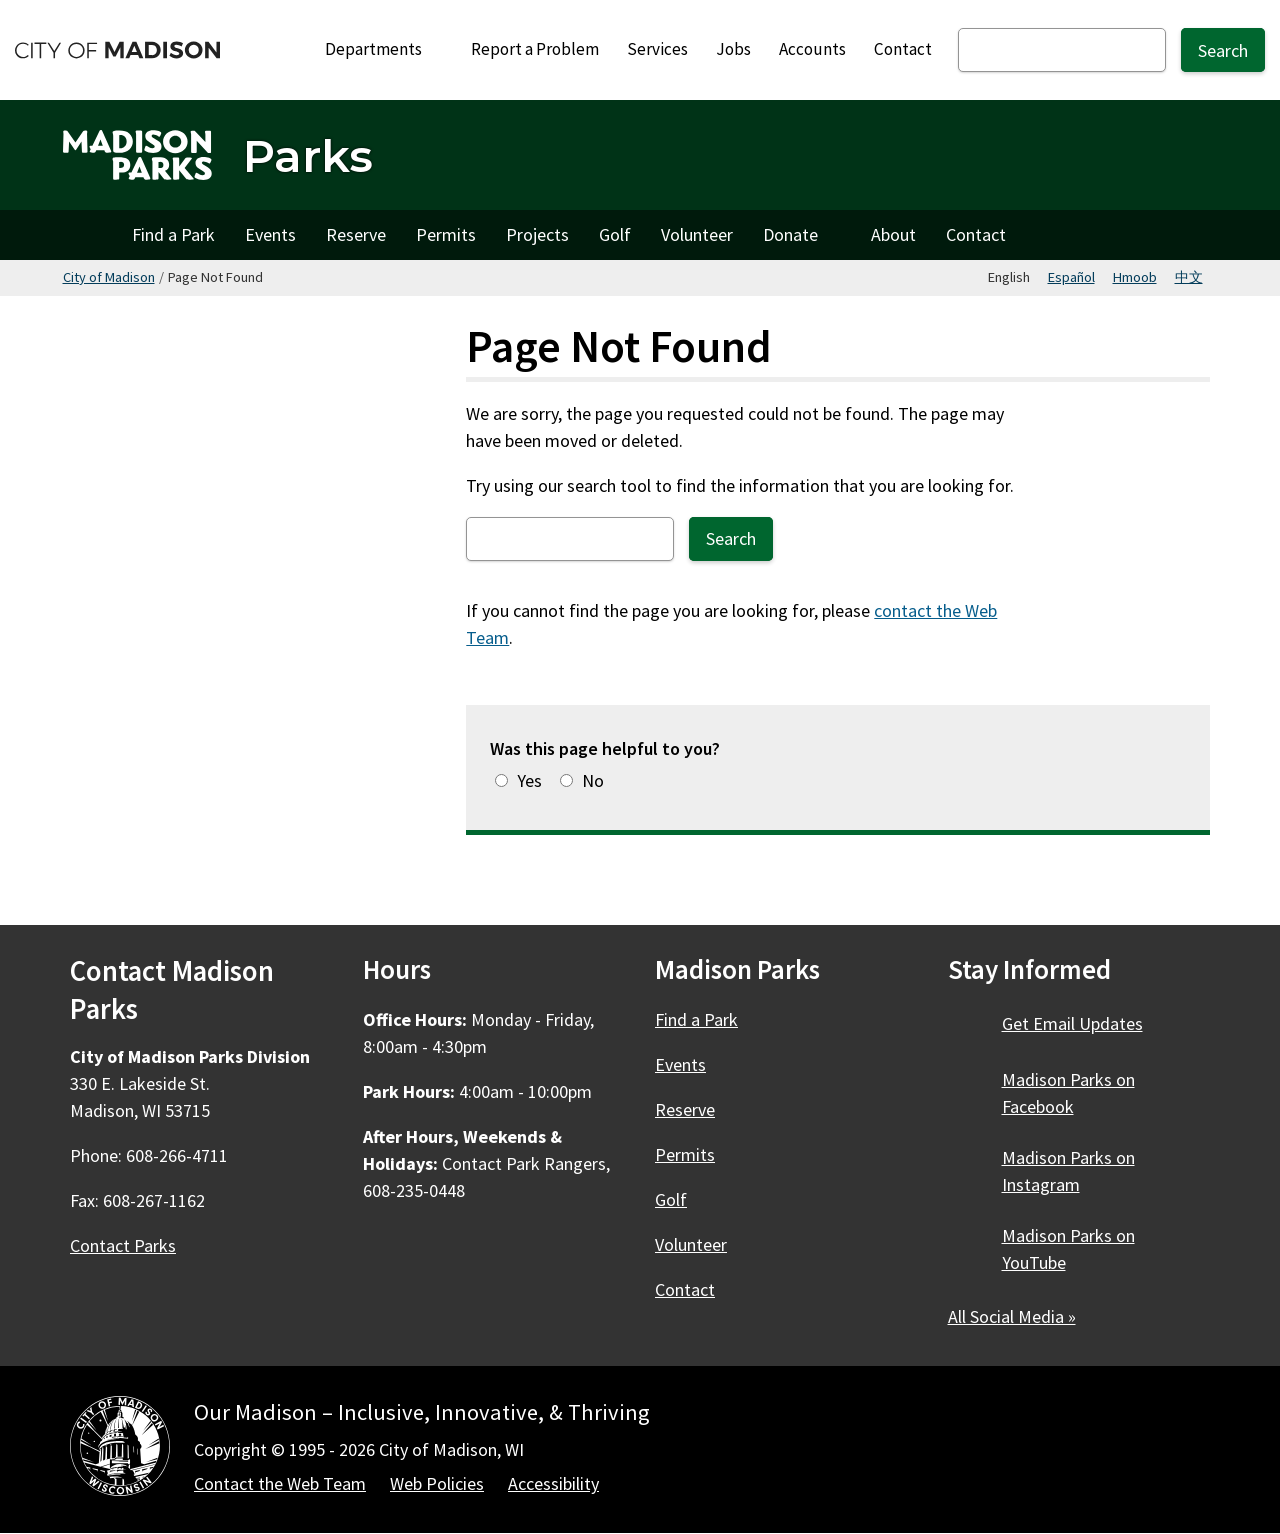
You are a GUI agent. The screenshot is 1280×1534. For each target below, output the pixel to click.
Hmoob (1135, 277)
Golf (615, 234)
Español (1071, 277)
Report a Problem (535, 49)
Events (270, 234)
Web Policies (437, 1483)
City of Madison (109, 277)
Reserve (356, 234)
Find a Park (173, 234)
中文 (1189, 277)
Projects (537, 234)
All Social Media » (1012, 1316)
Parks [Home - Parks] (308, 155)
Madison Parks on (1068, 1093)
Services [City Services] (657, 49)
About (893, 234)
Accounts (812, 49)
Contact (903, 49)
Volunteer (697, 234)
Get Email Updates (1072, 1023)
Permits (446, 234)
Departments (384, 49)
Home (90, 235)
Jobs (733, 49)
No (593, 780)
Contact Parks (123, 1245)
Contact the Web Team (280, 1483)
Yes (529, 780)
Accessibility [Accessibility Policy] (553, 1483)
